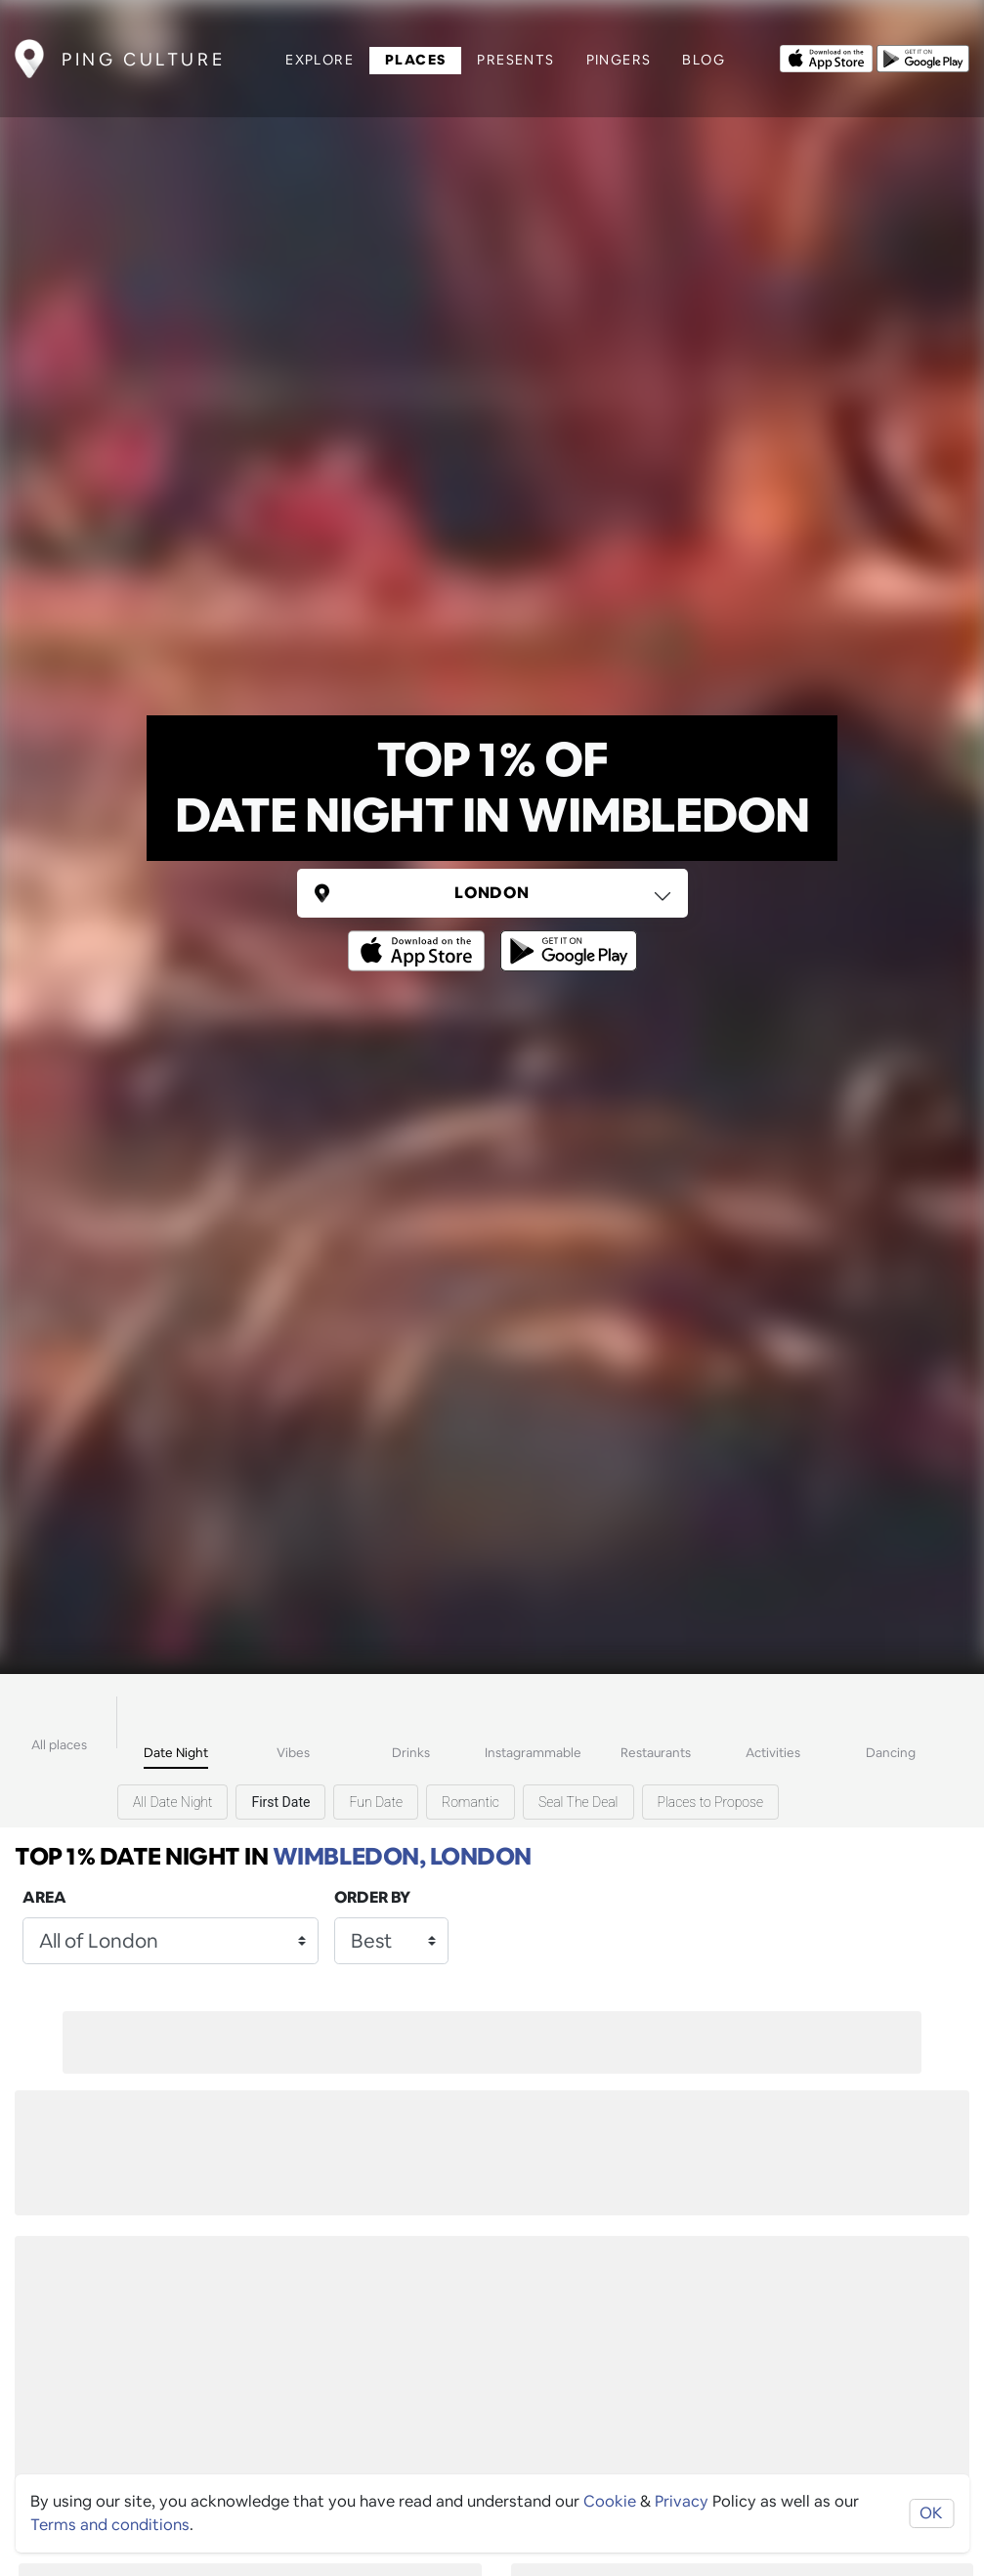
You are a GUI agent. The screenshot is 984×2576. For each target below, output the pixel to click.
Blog (703, 59)
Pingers (619, 59)
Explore (319, 59)
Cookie (609, 2501)
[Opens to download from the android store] (923, 56)
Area (44, 1897)
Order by (372, 1897)
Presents (515, 59)
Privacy (681, 2501)
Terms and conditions (110, 2524)
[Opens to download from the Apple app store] (826, 56)
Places (415, 59)
